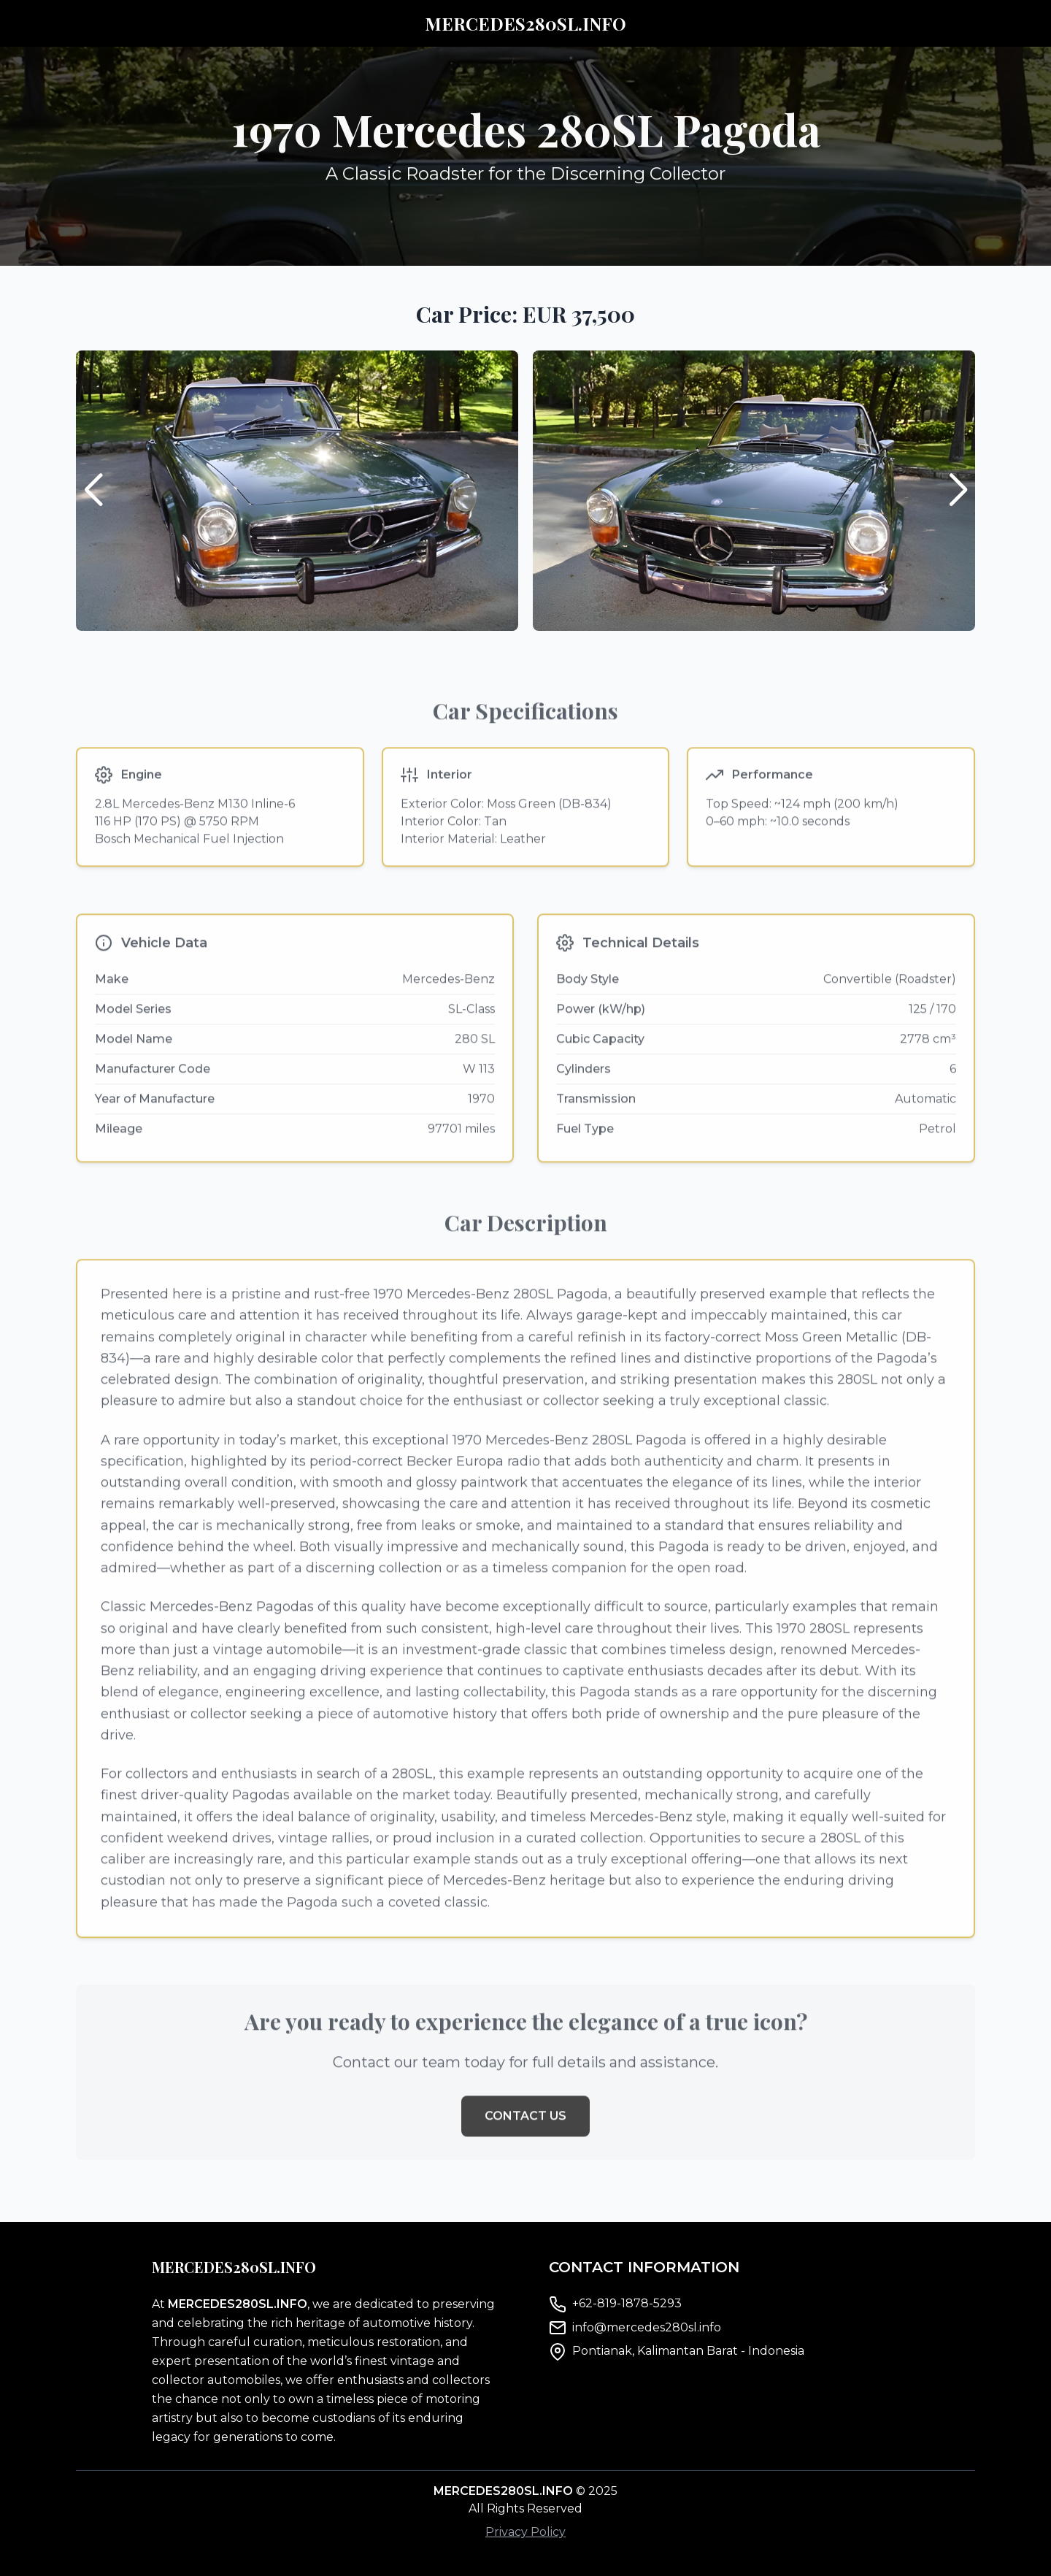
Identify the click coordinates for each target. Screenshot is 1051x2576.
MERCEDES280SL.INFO (525, 23)
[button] (958, 491)
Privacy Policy (525, 2532)
